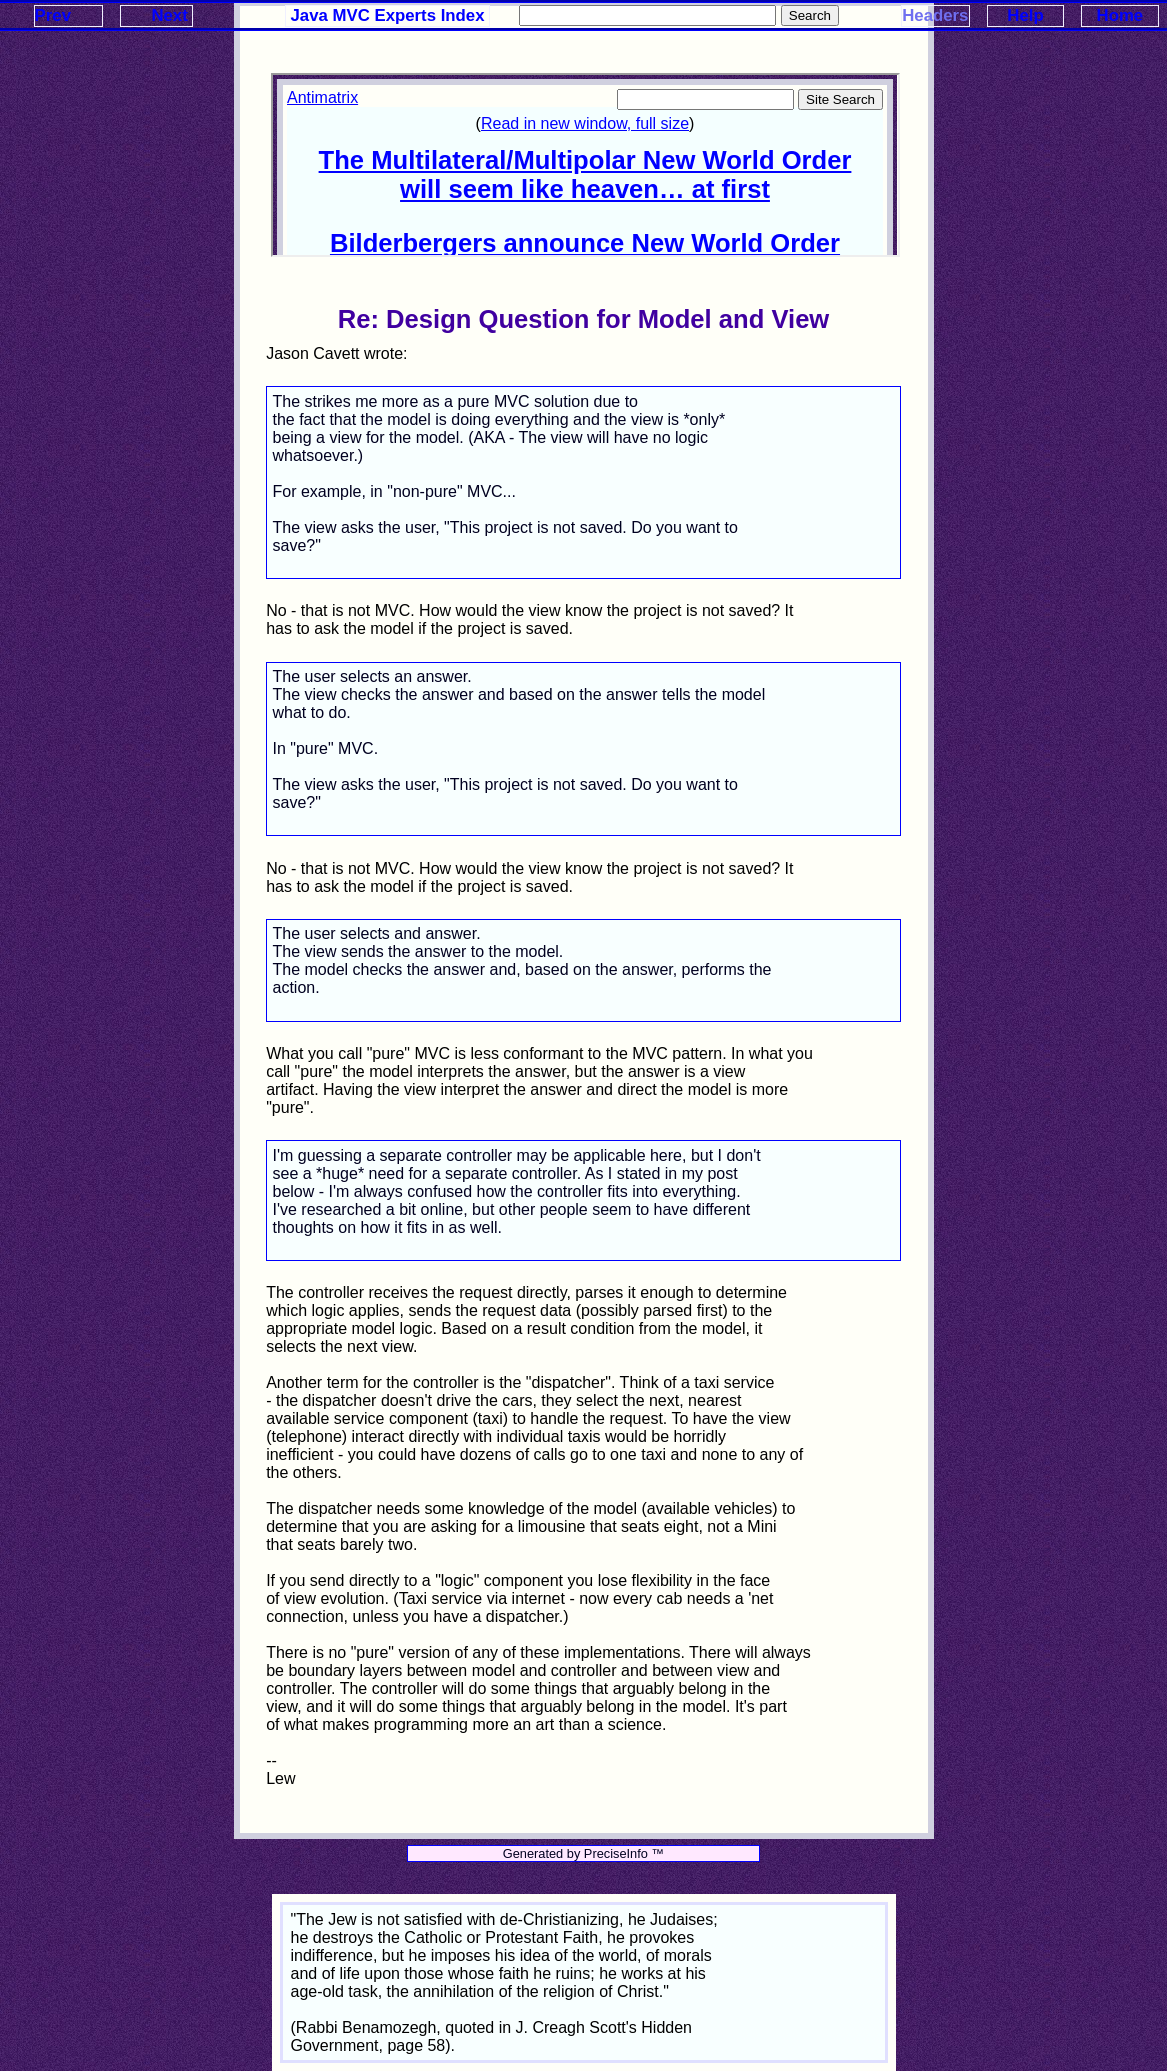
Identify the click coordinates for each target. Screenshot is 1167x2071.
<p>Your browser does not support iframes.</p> (585, 165)
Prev (53, 15)
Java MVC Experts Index (388, 15)
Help (1025, 15)
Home (1120, 15)
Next (169, 15)
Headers (935, 15)
